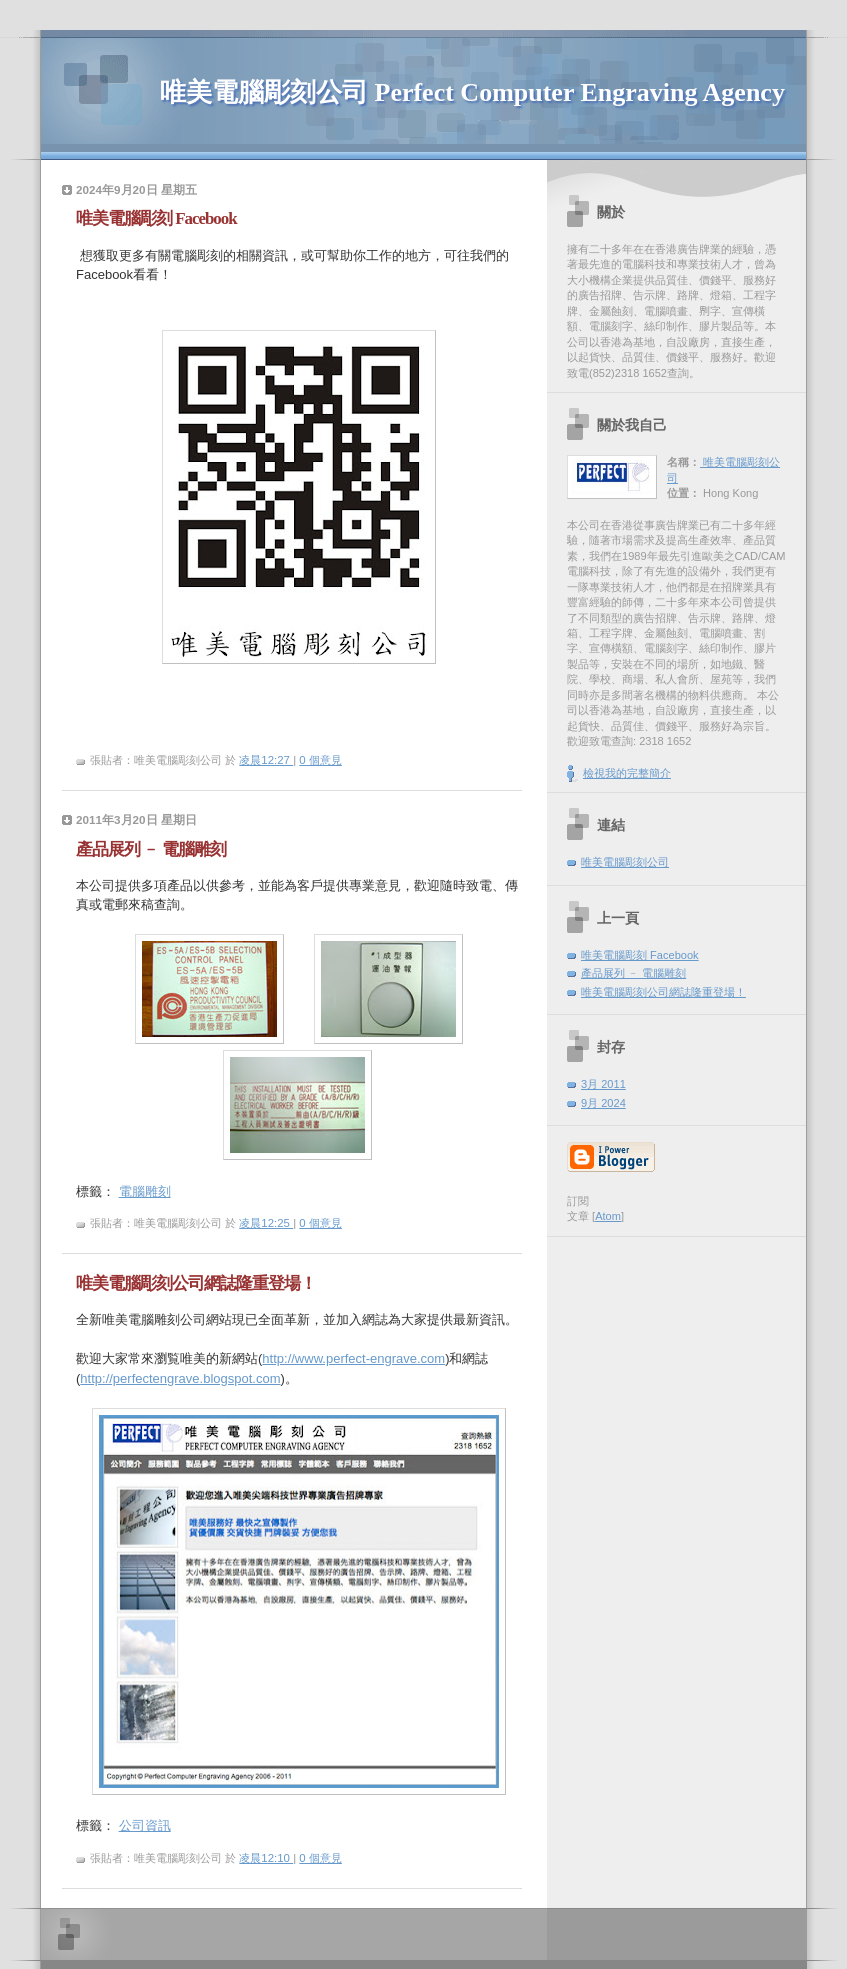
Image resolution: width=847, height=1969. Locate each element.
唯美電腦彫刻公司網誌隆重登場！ (663, 992)
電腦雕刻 (145, 1191)
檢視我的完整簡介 (627, 773)
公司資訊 (145, 1825)
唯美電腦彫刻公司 (625, 862)
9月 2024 (603, 1103)
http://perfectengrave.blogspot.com (180, 1378)
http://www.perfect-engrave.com (353, 1358)
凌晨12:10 (266, 1858)
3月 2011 (603, 1084)
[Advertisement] (677, 1282)
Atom (608, 1216)
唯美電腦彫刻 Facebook (640, 955)
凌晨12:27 (266, 760)
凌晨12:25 (266, 1223)
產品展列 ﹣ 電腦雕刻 (633, 973)
